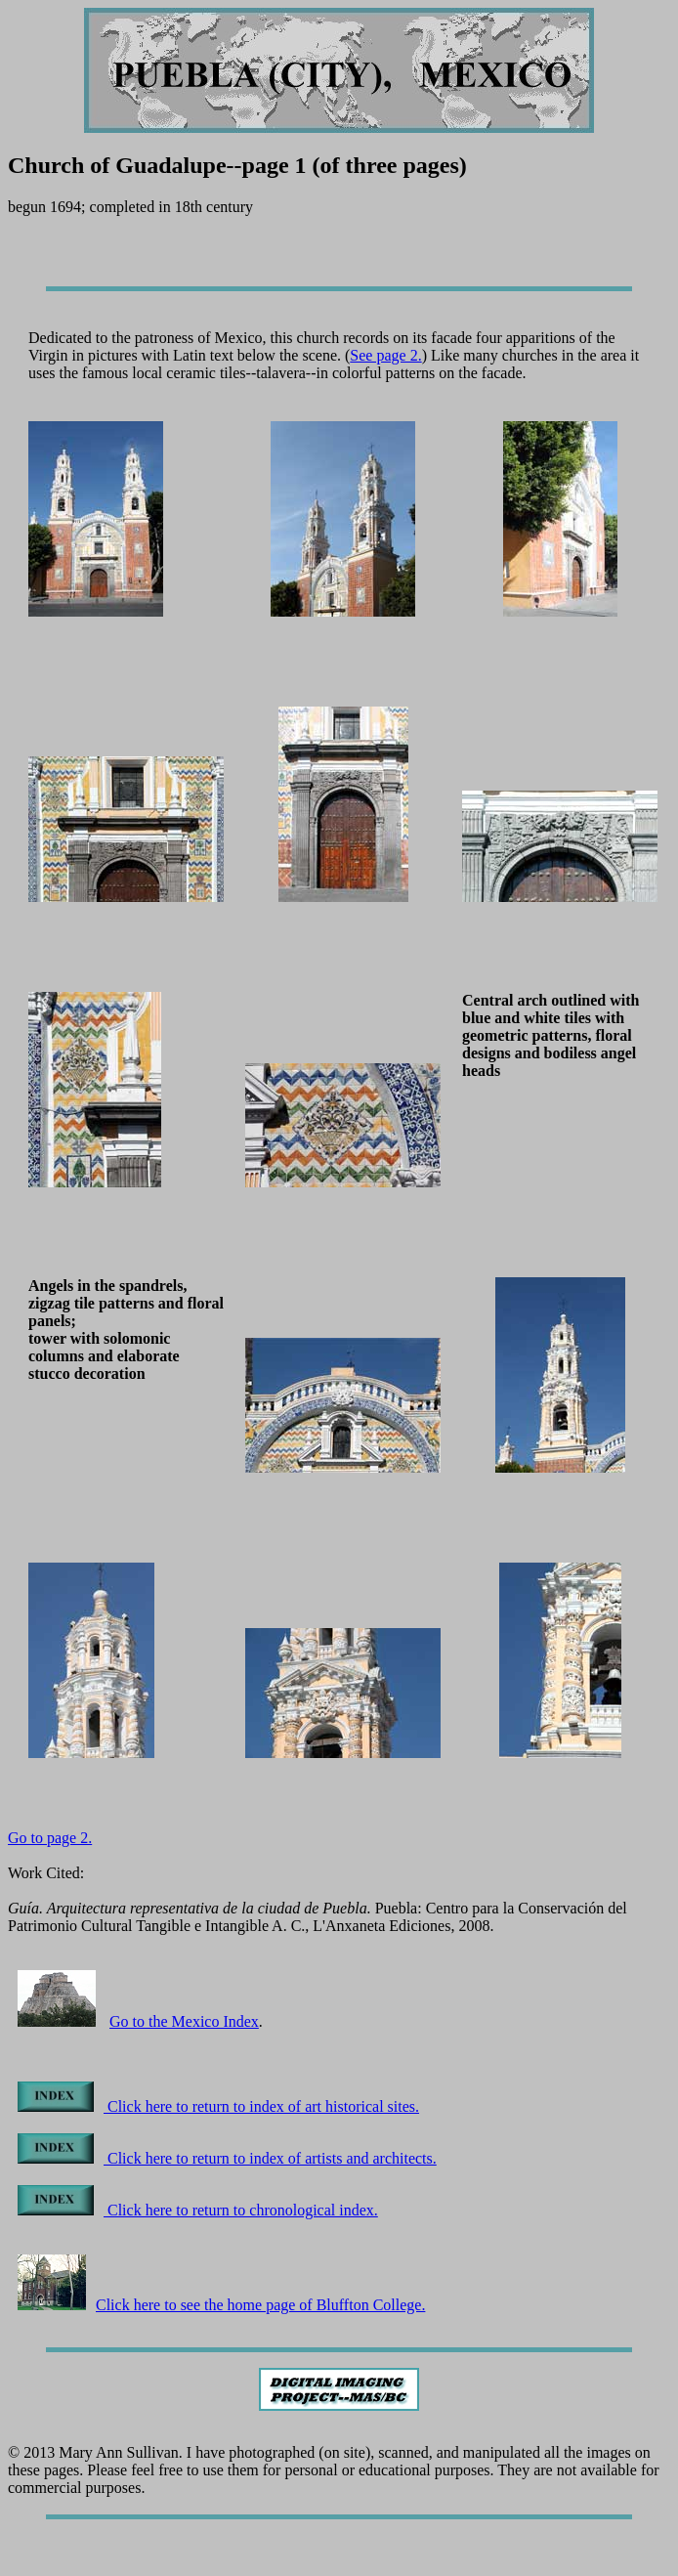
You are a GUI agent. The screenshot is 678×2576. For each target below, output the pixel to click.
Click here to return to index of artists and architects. (227, 2158)
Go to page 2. (50, 1837)
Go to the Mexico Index (184, 2021)
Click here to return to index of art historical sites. (218, 2106)
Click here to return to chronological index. (198, 2210)
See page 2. (385, 355)
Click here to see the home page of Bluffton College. (221, 2305)
